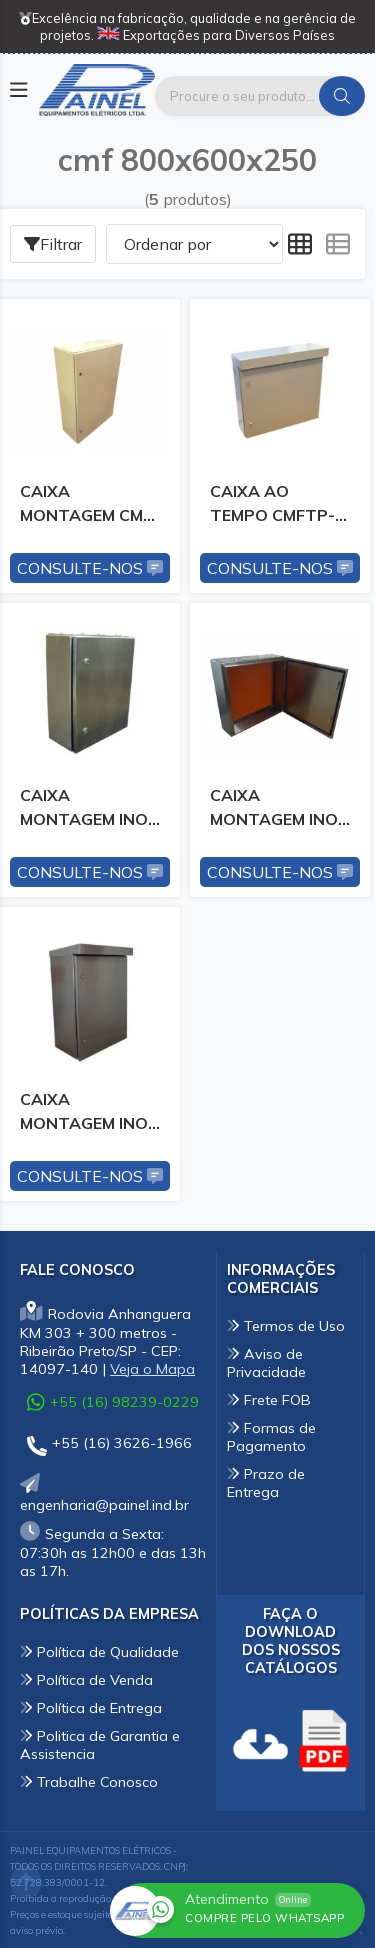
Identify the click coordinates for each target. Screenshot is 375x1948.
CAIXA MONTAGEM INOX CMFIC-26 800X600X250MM (279, 811)
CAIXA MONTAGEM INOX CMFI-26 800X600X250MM (89, 811)
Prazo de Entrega (266, 1483)
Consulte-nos (90, 568)
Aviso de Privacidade (266, 1363)
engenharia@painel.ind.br (104, 1495)
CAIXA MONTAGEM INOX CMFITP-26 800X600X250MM (89, 1115)
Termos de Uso (286, 1326)
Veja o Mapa (152, 1369)
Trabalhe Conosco (89, 1782)
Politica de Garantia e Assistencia (100, 1745)
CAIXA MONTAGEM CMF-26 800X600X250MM (89, 507)
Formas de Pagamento (271, 1437)
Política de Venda (86, 1680)
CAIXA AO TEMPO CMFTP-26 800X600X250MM (279, 507)
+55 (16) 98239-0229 (113, 1402)
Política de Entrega (91, 1708)
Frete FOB (269, 1400)
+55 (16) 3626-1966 (109, 1446)
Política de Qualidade (99, 1652)
